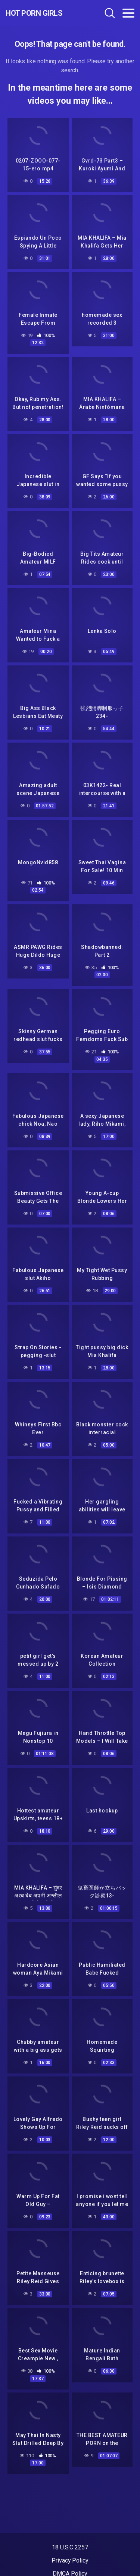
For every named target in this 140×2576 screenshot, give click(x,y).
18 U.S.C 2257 (70, 2547)
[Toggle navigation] (128, 13)
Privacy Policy (70, 2560)
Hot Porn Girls (34, 13)
